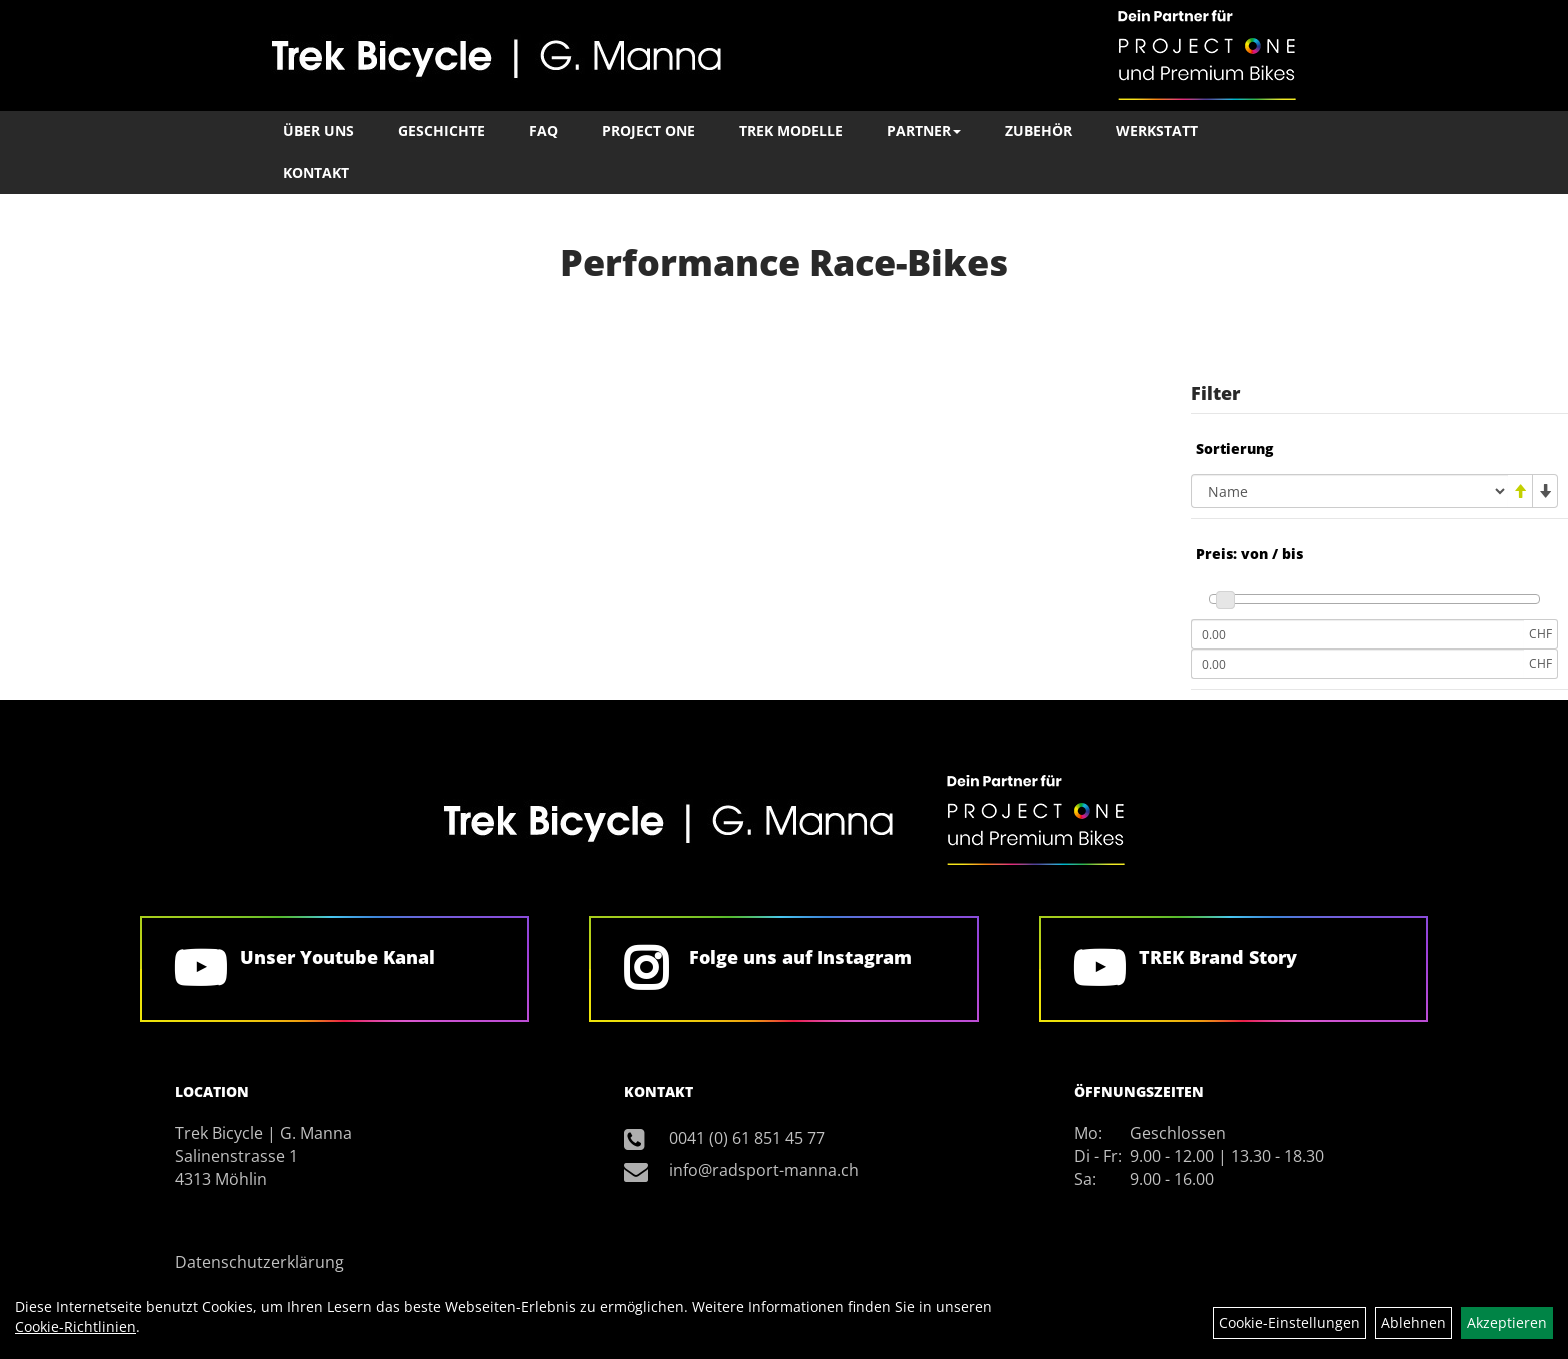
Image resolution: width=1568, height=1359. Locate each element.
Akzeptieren (1507, 1322)
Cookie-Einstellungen (1289, 1322)
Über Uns (318, 130)
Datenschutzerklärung (259, 1262)
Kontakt (316, 172)
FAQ (543, 130)
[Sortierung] (1349, 491)
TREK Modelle (791, 130)
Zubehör (1038, 130)
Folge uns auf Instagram (800, 957)
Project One (648, 130)
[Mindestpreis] (1357, 634)
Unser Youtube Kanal (337, 957)
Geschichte (441, 130)
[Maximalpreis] (1357, 664)
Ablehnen (1413, 1322)
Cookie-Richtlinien (75, 1326)
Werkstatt (1157, 130)
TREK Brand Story (1218, 957)
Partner (924, 130)
